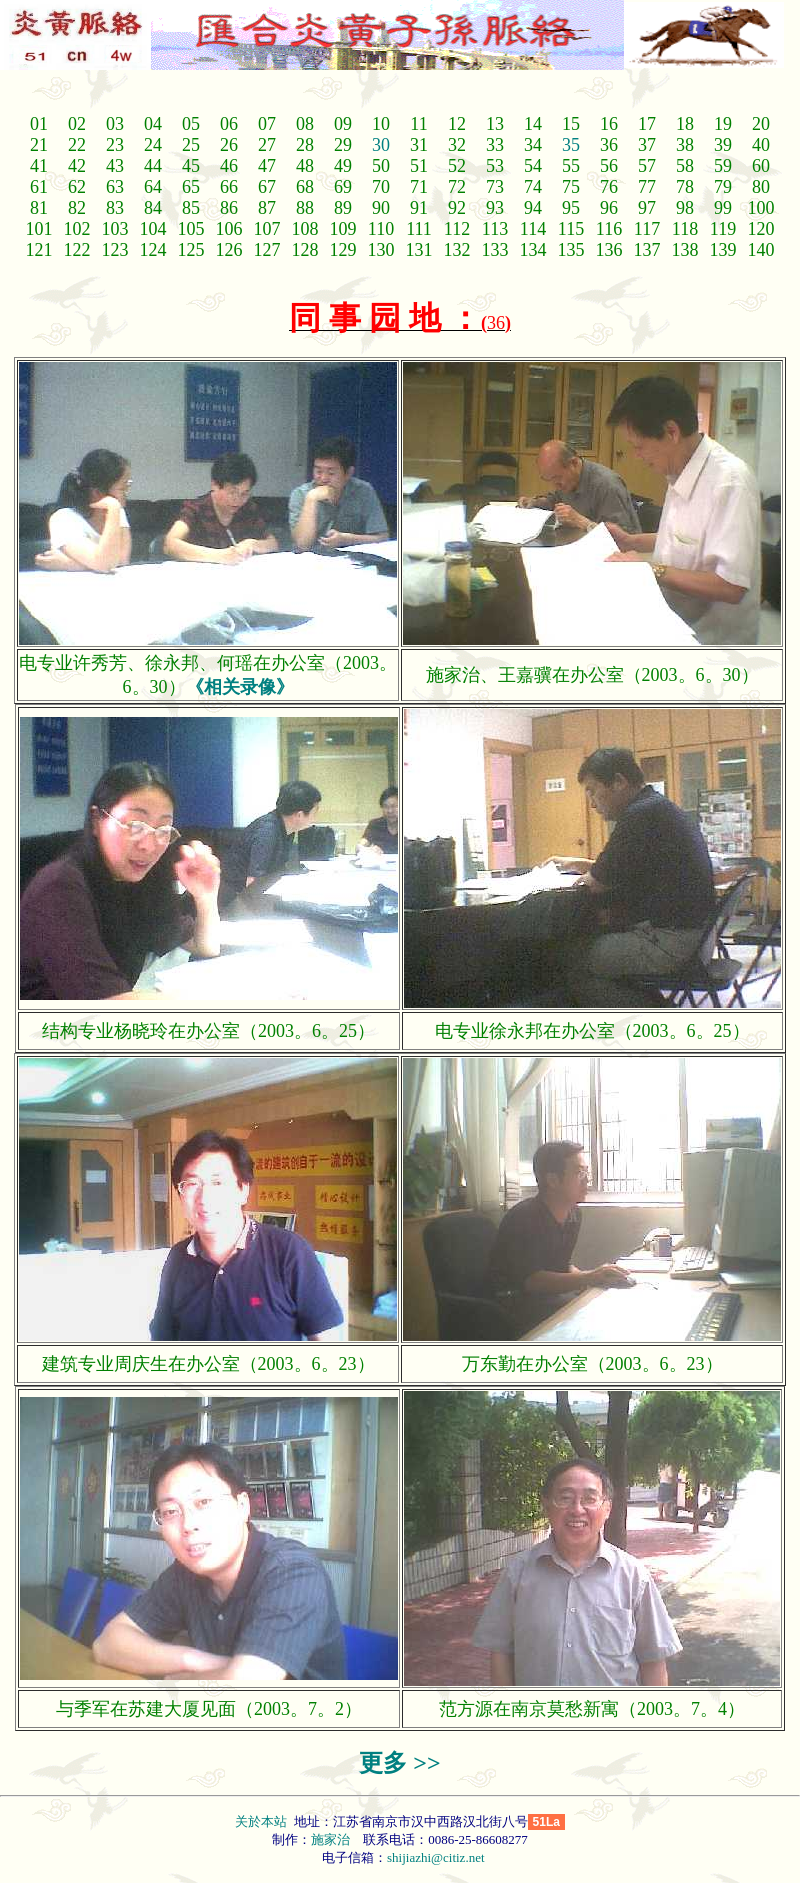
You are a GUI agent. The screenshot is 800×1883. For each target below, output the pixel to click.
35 (571, 145)
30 (381, 145)
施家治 (330, 1839)
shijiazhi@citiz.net (436, 1857)
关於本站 (262, 1821)
